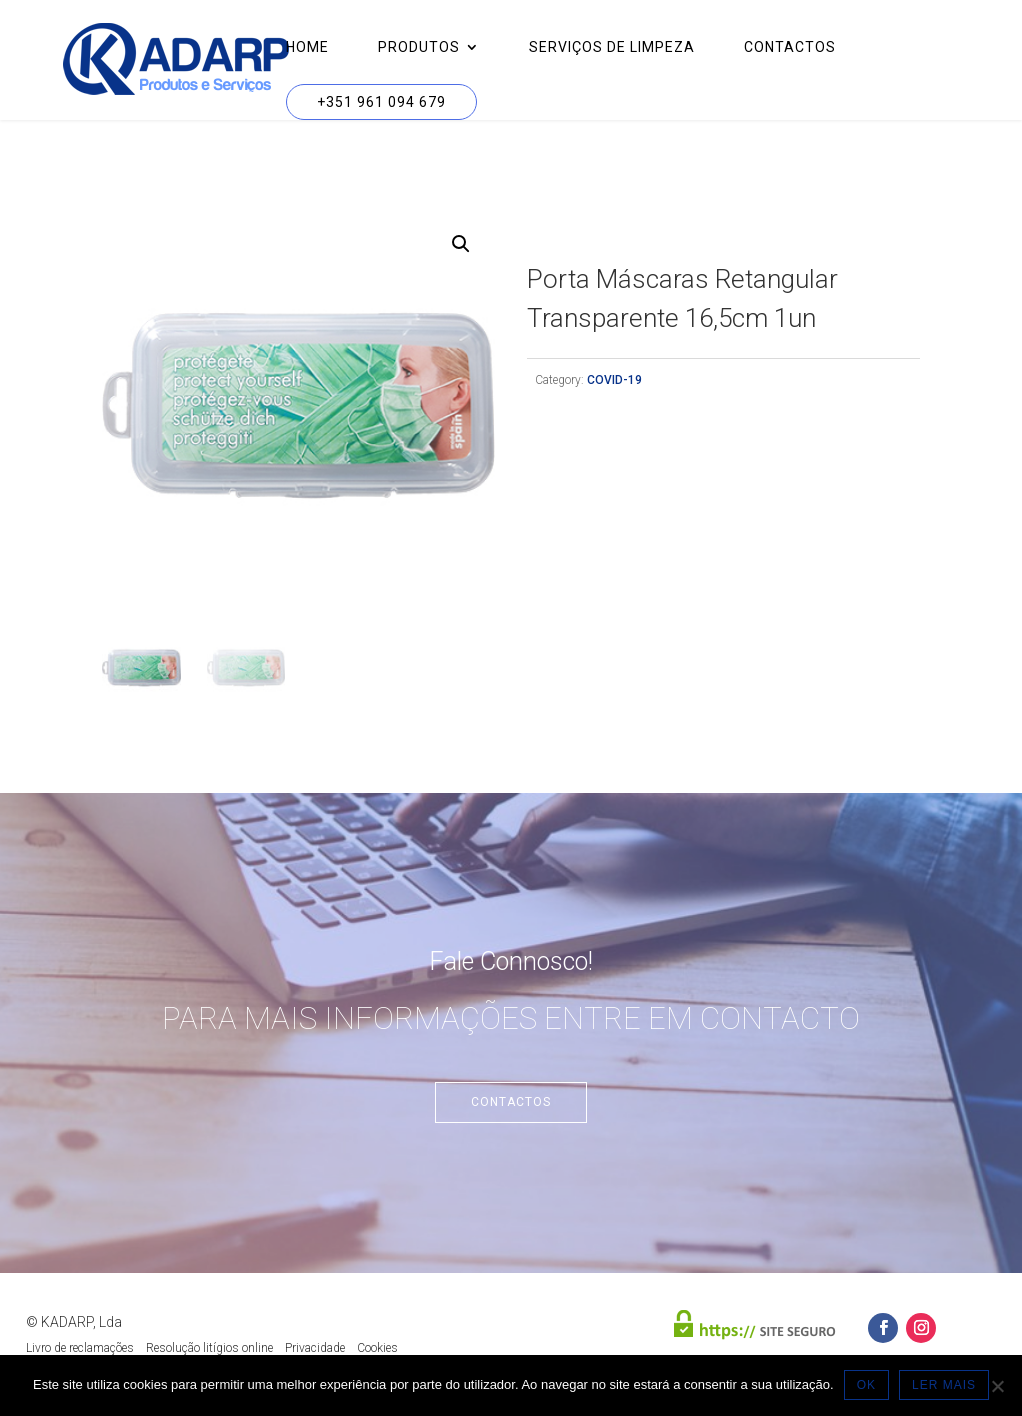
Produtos (419, 47)
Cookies (377, 1348)
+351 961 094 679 (381, 102)
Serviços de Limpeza (612, 47)
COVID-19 (614, 380)
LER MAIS (944, 1385)
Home (307, 47)
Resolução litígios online (209, 1348)
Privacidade (315, 1348)
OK (866, 1385)
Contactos (790, 47)
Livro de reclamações (80, 1348)
